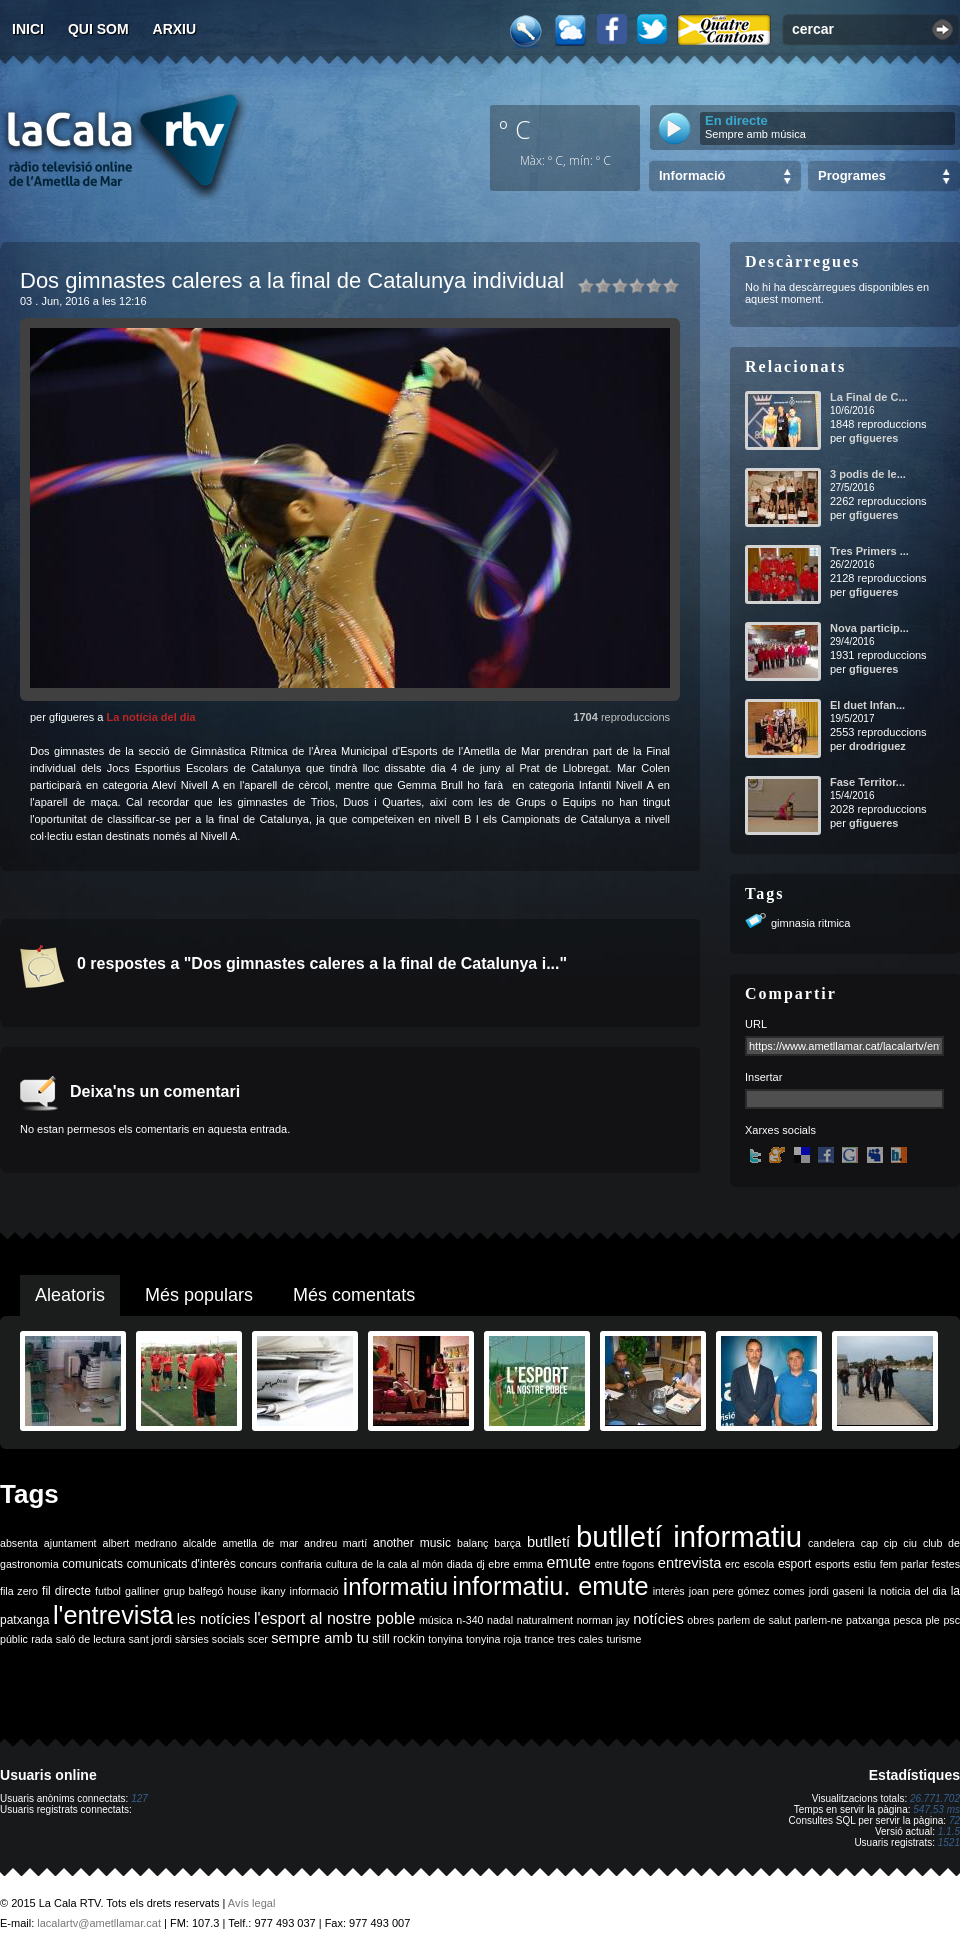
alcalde (200, 1543)
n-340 (469, 1620)
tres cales (580, 1639)
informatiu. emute (550, 1586)
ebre (498, 1564)
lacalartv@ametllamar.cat (99, 1923)
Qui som (98, 29)
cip (891, 1543)
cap (869, 1543)
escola (758, 1564)
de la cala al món (402, 1564)
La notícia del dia (150, 717)
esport (794, 1564)
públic (14, 1639)
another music (412, 1543)
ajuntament (70, 1543)
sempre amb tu (320, 1638)
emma (528, 1564)
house (242, 1591)
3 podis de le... (868, 474)
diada (460, 1564)
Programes (852, 175)
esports (832, 1564)
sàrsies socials (209, 1639)
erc (732, 1564)
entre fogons (625, 1564)
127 (139, 1798)
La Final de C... (869, 397)
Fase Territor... (867, 782)
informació (314, 1591)
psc (951, 1620)
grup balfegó (193, 1591)
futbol (108, 1591)
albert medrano (140, 1543)
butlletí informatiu (689, 1536)
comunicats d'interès (181, 1564)
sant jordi (150, 1639)
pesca (908, 1620)
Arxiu (175, 29)
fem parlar (904, 1564)
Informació (692, 175)
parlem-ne (819, 1620)
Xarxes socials (780, 1130)
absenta (19, 1543)
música (436, 1620)
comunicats (92, 1564)
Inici (28, 29)
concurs (258, 1564)
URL (756, 1024)
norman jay (603, 1620)
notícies (658, 1619)
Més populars (199, 1295)
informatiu (395, 1586)
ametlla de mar (260, 1543)
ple (933, 1620)
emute (569, 1562)
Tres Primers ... (869, 551)
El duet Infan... (867, 705)
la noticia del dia (907, 1591)
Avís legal (252, 1903)
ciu (910, 1543)
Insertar (763, 1077)
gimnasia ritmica (810, 923)
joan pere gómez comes (747, 1591)
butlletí (548, 1542)
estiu (865, 1564)
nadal (500, 1620)
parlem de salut (754, 1620)
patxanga (868, 1620)
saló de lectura (90, 1639)
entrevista (690, 1563)
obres (700, 1620)
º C (515, 129)
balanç (472, 1543)
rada (41, 1639)
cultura (342, 1564)
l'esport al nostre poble (334, 1618)
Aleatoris (70, 1295)
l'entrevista (113, 1615)
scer (258, 1639)
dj (480, 1564)
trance (540, 1639)
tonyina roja (493, 1639)
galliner (142, 1591)
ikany (273, 1591)
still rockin (398, 1639)
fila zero (19, 1591)
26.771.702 (935, 1798)
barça (507, 1543)
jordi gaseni (836, 1591)
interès (669, 1591)
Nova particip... (869, 628)
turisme (623, 1639)
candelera (831, 1543)
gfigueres (874, 438)
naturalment (545, 1620)
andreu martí (335, 1543)
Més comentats (354, 1295)
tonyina (445, 1639)
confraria (301, 1564)
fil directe (66, 1591)
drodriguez (877, 746)
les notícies (214, 1619)
